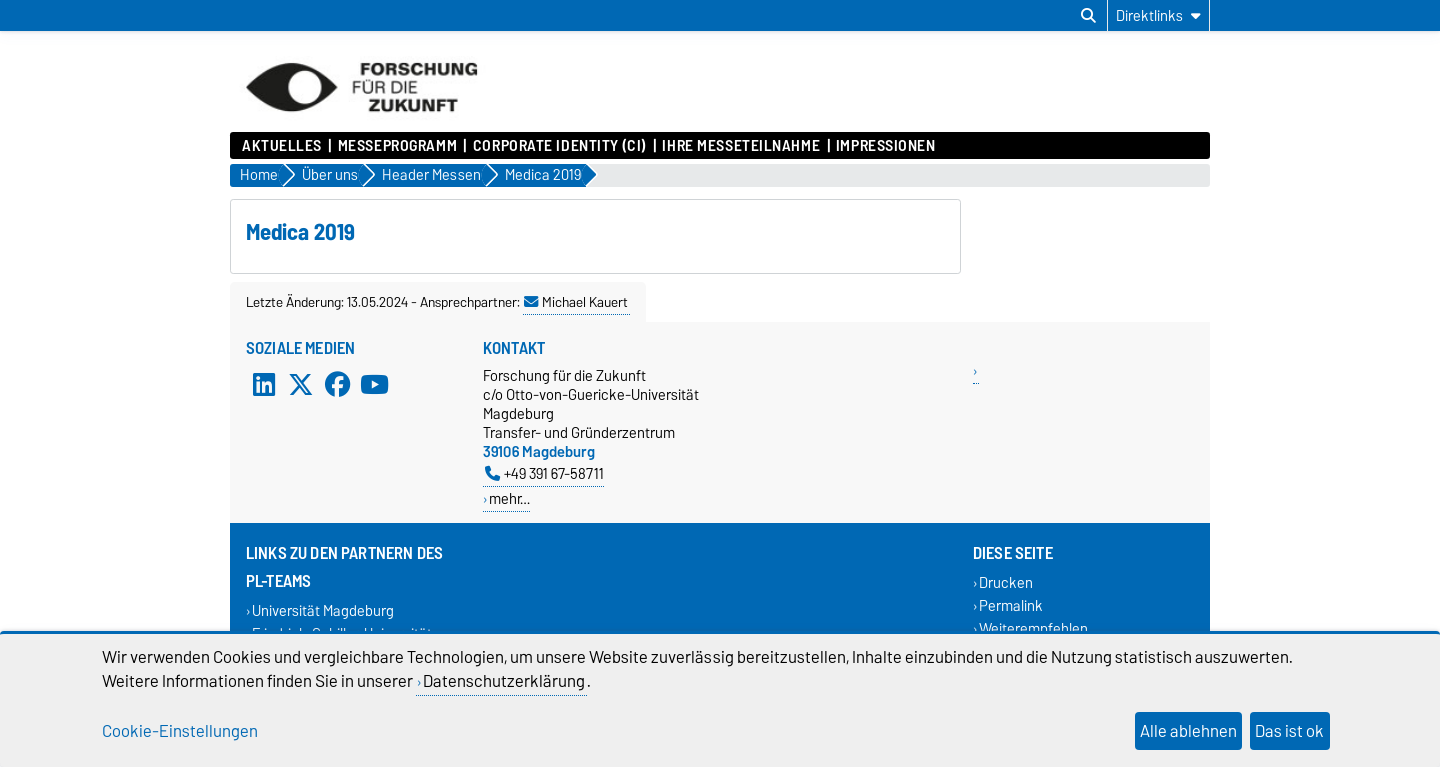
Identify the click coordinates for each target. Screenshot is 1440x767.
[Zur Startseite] (361, 122)
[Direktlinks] (1158, 15)
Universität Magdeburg (323, 610)
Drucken (1006, 582)
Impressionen (886, 146)
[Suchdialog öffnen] (1088, 16)
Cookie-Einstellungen (180, 731)
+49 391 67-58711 (544, 473)
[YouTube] (374, 384)
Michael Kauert (576, 302)
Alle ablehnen (1188, 731)
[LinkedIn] (264, 384)
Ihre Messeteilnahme (741, 146)
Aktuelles (282, 146)
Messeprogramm (397, 146)
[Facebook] (338, 384)
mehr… (509, 498)
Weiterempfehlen (1033, 629)
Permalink (1011, 605)
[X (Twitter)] (301, 384)
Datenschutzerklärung (504, 681)
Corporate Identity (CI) (560, 146)
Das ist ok (1289, 731)
